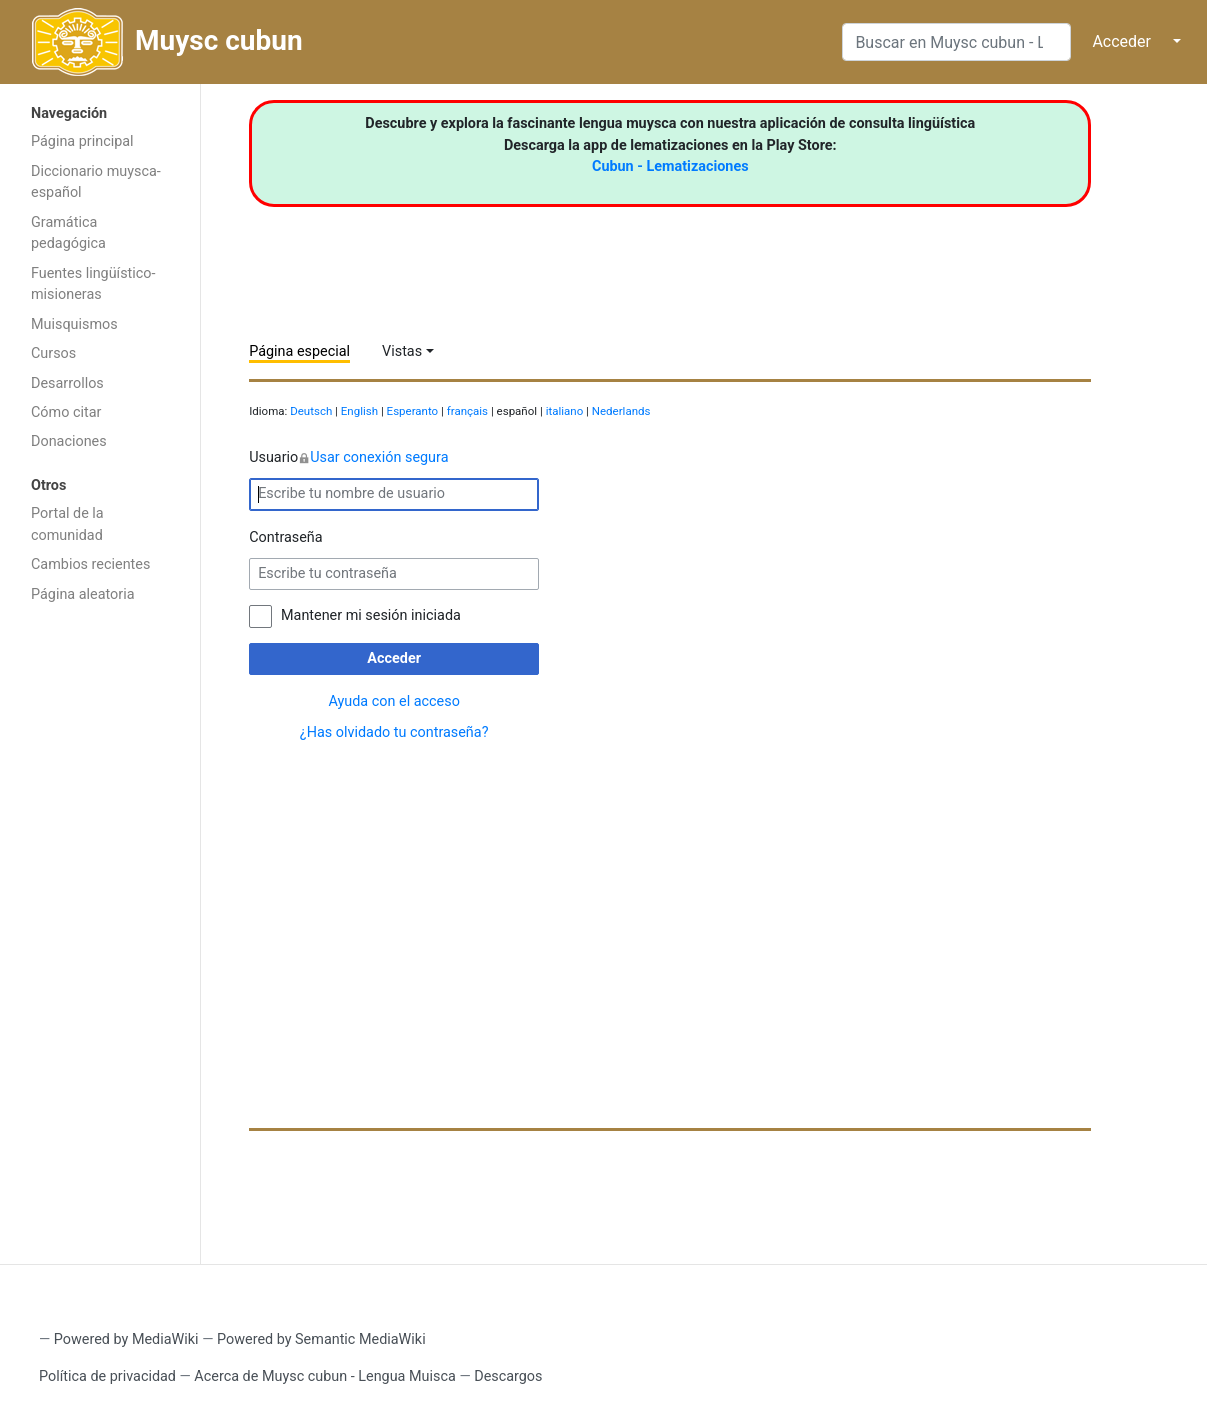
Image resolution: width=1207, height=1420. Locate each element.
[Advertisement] (100, 932)
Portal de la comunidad (67, 524)
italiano (565, 411)
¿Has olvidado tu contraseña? (394, 732)
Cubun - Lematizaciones (670, 166)
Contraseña (286, 537)
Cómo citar (66, 412)
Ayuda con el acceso (393, 701)
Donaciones (69, 441)
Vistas (402, 351)
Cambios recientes (90, 564)
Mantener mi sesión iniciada (371, 615)
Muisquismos (74, 324)
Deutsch (311, 411)
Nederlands (621, 411)
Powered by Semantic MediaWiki (321, 1339)
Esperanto (413, 411)
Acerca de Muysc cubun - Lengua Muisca (324, 1376)
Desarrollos (67, 383)
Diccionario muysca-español (96, 182)
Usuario (348, 458)
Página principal (82, 141)
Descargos (508, 1376)
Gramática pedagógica (68, 233)
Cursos (53, 353)
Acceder (1121, 41)
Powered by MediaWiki (126, 1339)
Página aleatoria (83, 594)
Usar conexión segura (379, 457)
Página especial (299, 351)
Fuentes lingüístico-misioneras (93, 284)
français (467, 411)
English (359, 411)
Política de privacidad (107, 1376)
